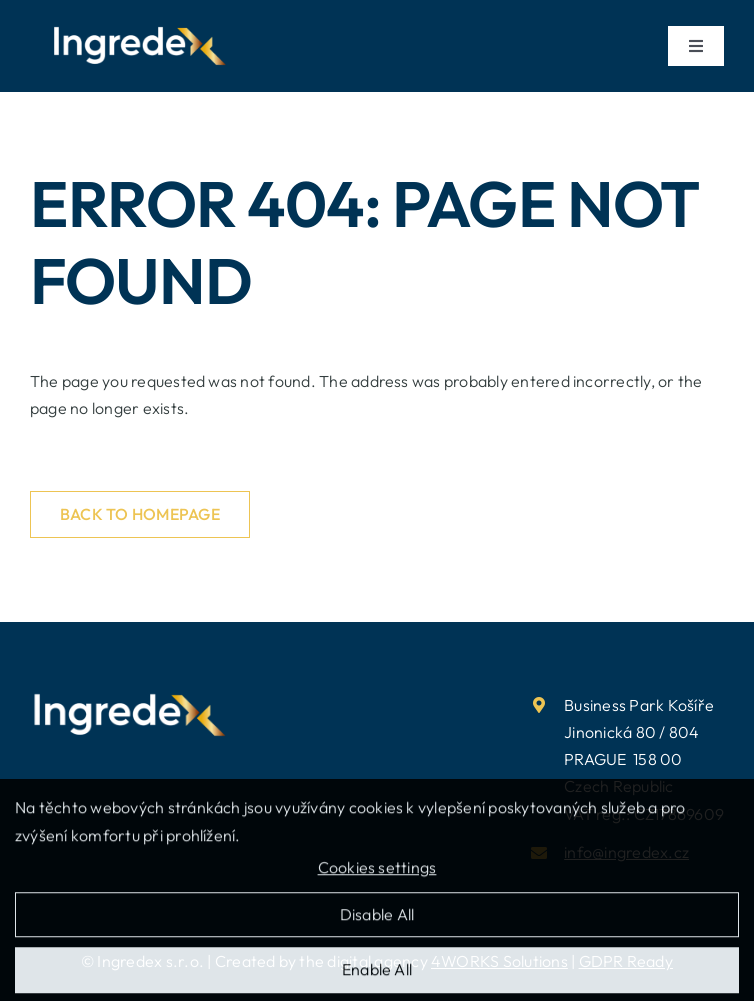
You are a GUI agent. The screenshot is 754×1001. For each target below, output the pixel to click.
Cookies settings (377, 874)
